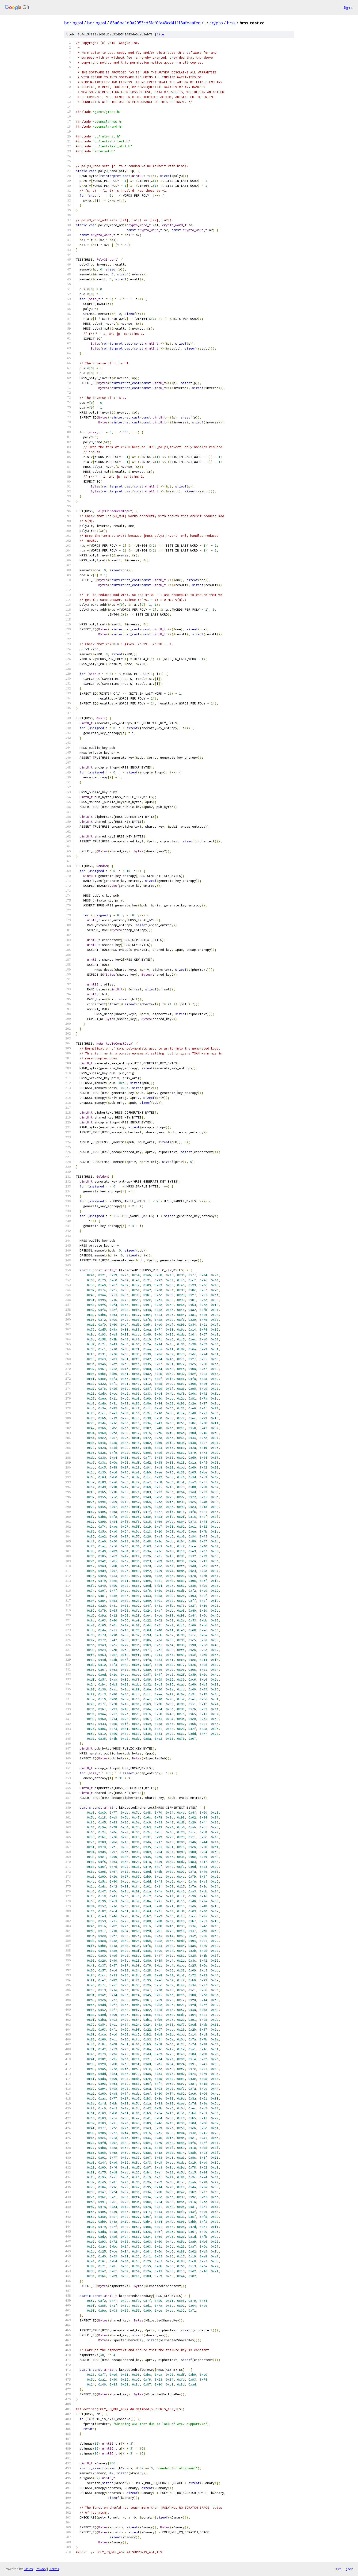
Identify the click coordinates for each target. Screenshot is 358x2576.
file (160, 34)
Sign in (348, 7)
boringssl (73, 23)
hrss (231, 23)
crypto (216, 23)
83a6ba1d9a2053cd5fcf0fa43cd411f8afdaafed (155, 23)
